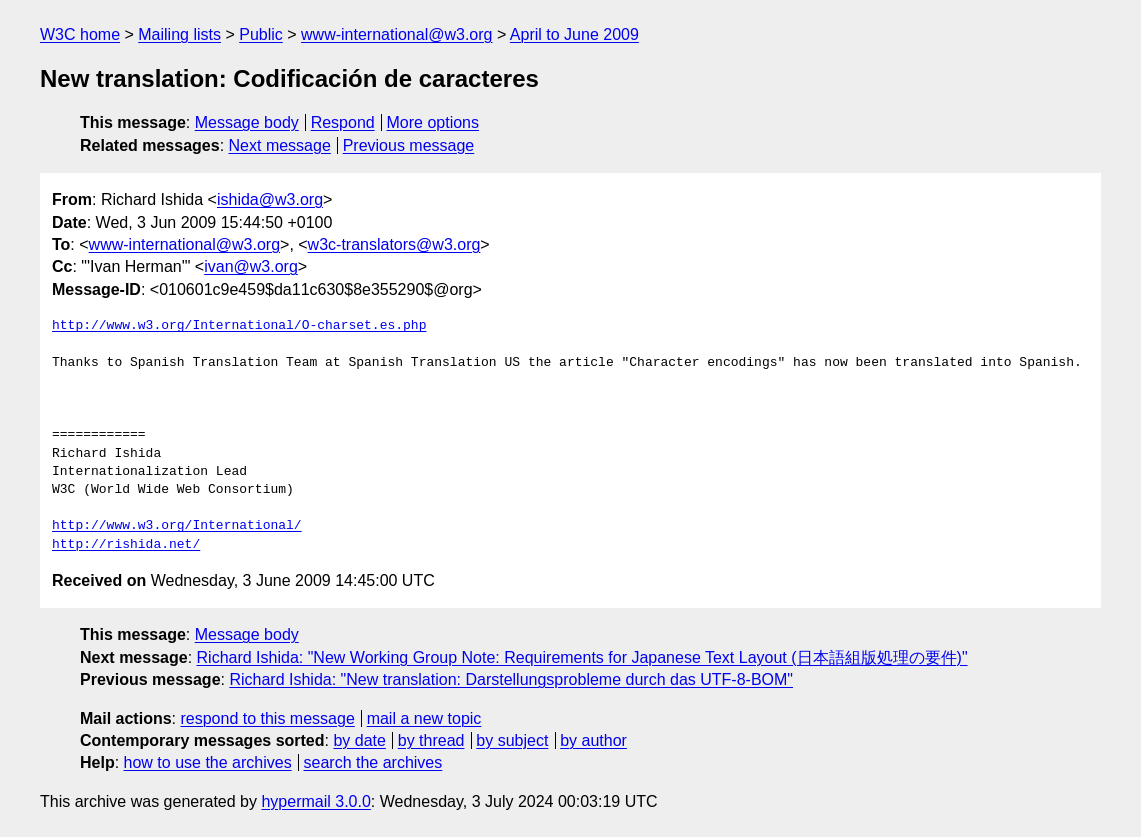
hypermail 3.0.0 (315, 801)
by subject (512, 740)
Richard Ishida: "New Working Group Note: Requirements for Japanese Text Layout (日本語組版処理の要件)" (582, 657)
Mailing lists (179, 34)
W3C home (80, 34)
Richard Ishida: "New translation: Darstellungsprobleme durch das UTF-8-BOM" (511, 679)
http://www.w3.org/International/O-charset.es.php (239, 326)
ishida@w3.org (270, 199)
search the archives (373, 762)
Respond (343, 122)
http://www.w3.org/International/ (177, 526)
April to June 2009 (574, 34)
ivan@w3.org (251, 266)
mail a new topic (424, 718)
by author (593, 740)
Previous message (409, 145)
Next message (280, 145)
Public (261, 34)
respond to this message (267, 718)
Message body (247, 122)
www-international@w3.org (396, 34)
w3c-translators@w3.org (394, 244)
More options (433, 122)
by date (359, 740)
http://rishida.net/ (126, 545)
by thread (431, 740)
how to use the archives (208, 762)
